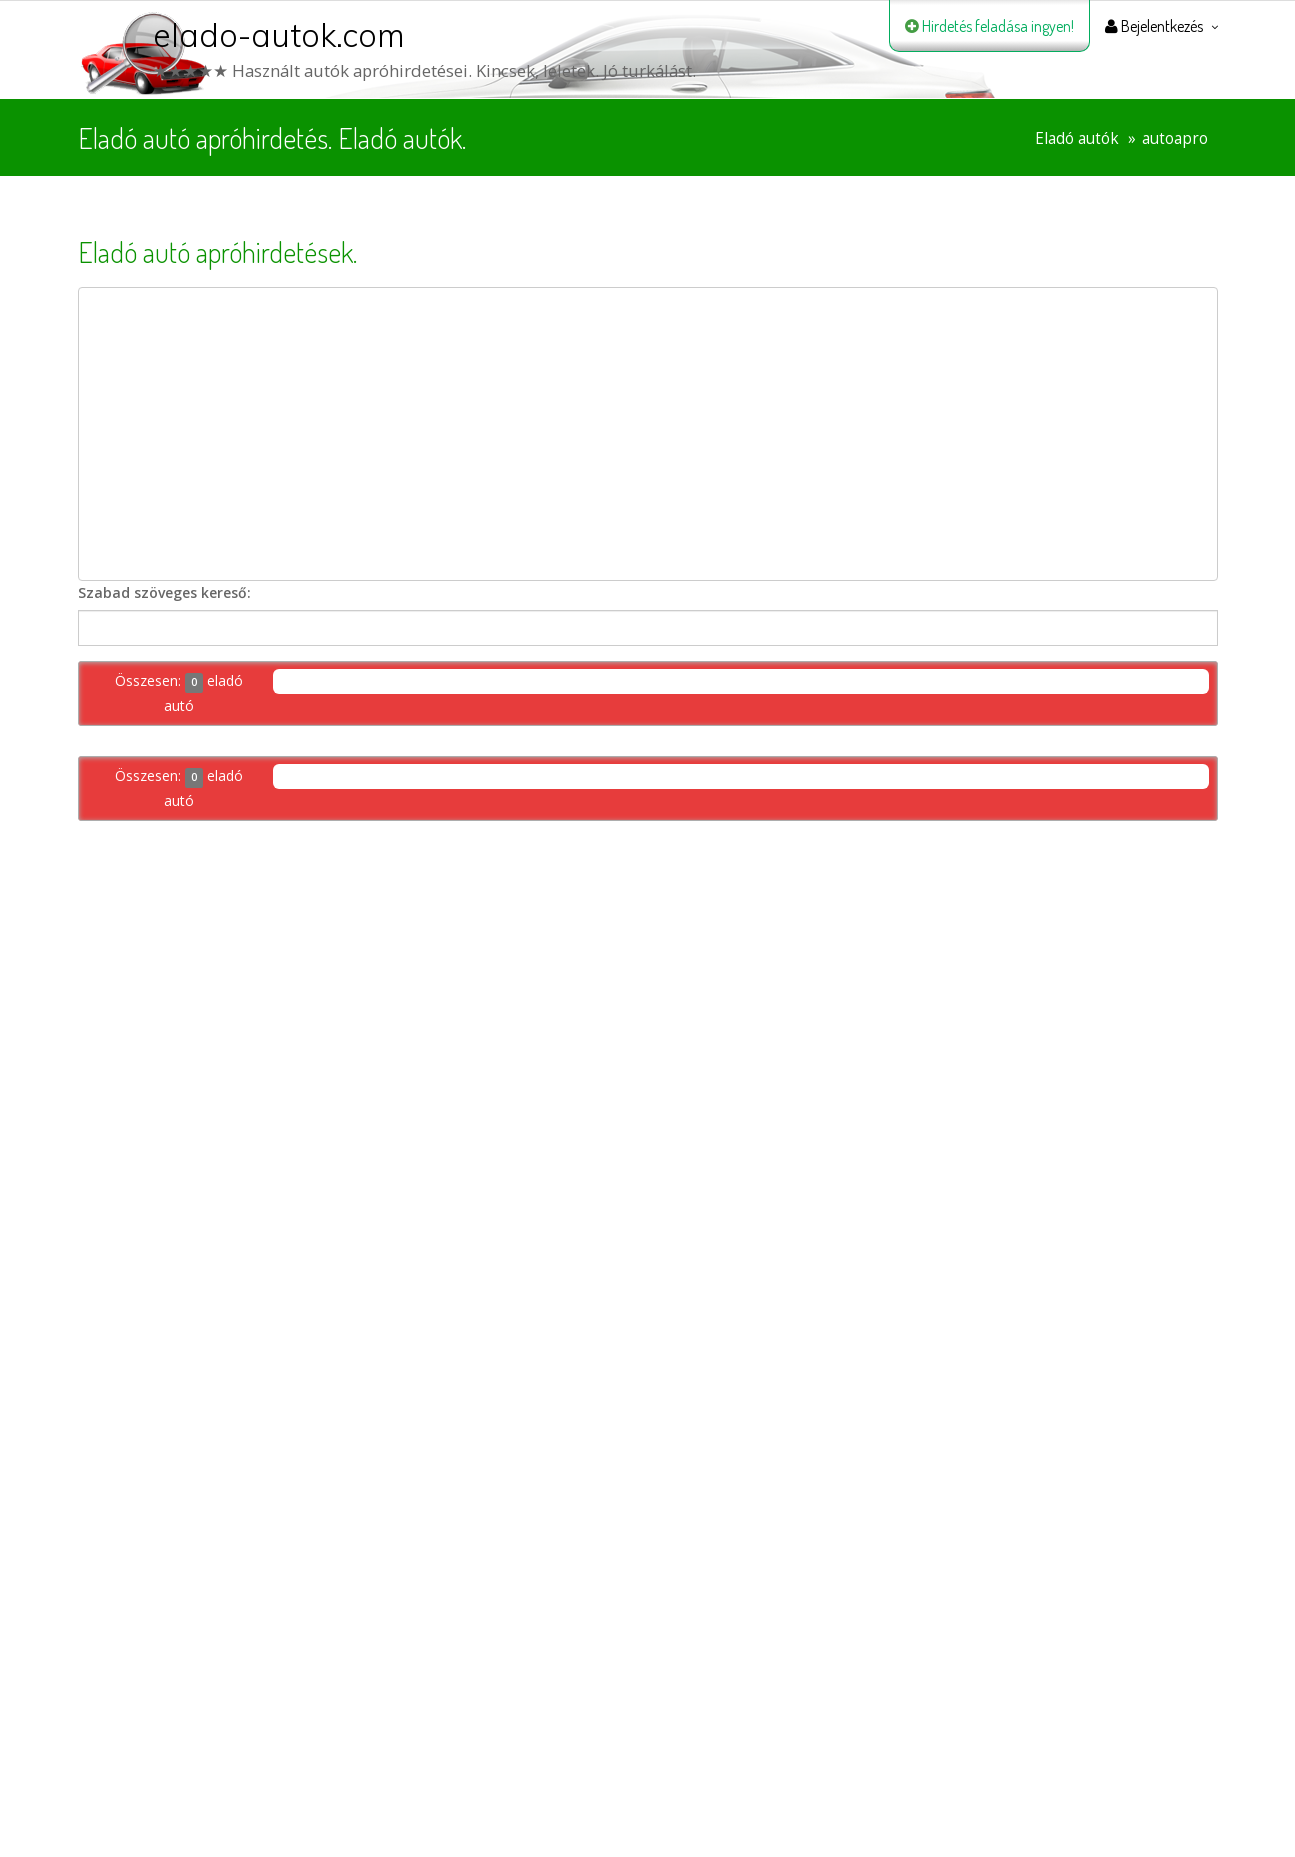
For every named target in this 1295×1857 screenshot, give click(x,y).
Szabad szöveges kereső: (164, 592)
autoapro (1175, 138)
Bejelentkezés (1154, 26)
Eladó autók (1077, 138)
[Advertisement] (648, 434)
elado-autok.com (279, 35)
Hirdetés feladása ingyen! (989, 26)
